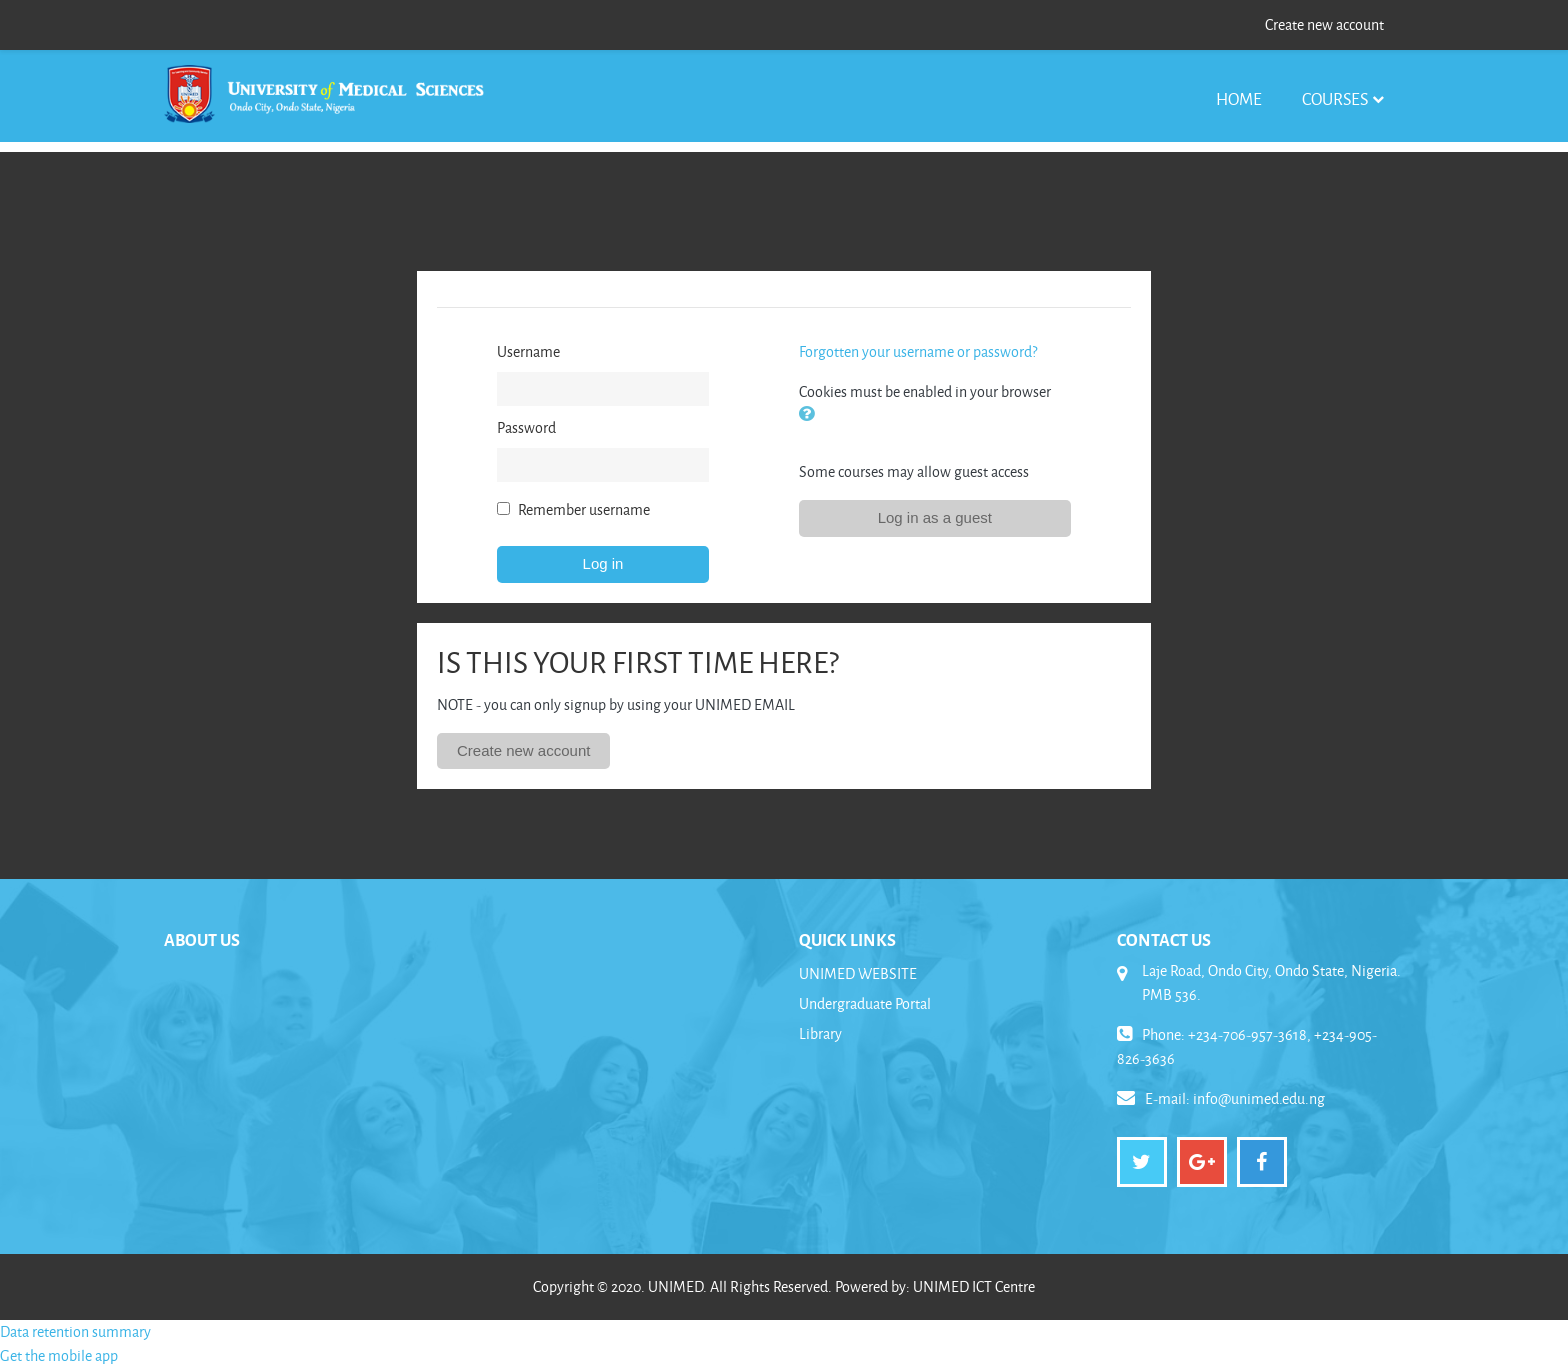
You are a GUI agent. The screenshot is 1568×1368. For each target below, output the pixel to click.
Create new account (1324, 24)
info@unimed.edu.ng (1259, 1098)
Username (528, 351)
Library (820, 1033)
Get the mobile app (59, 1355)
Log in (603, 563)
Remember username (584, 509)
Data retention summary (75, 1331)
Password (526, 427)
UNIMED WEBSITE (858, 973)
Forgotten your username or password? (918, 351)
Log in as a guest (935, 517)
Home (1239, 98)
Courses (1335, 98)
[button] (811, 415)
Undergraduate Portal (865, 1003)
